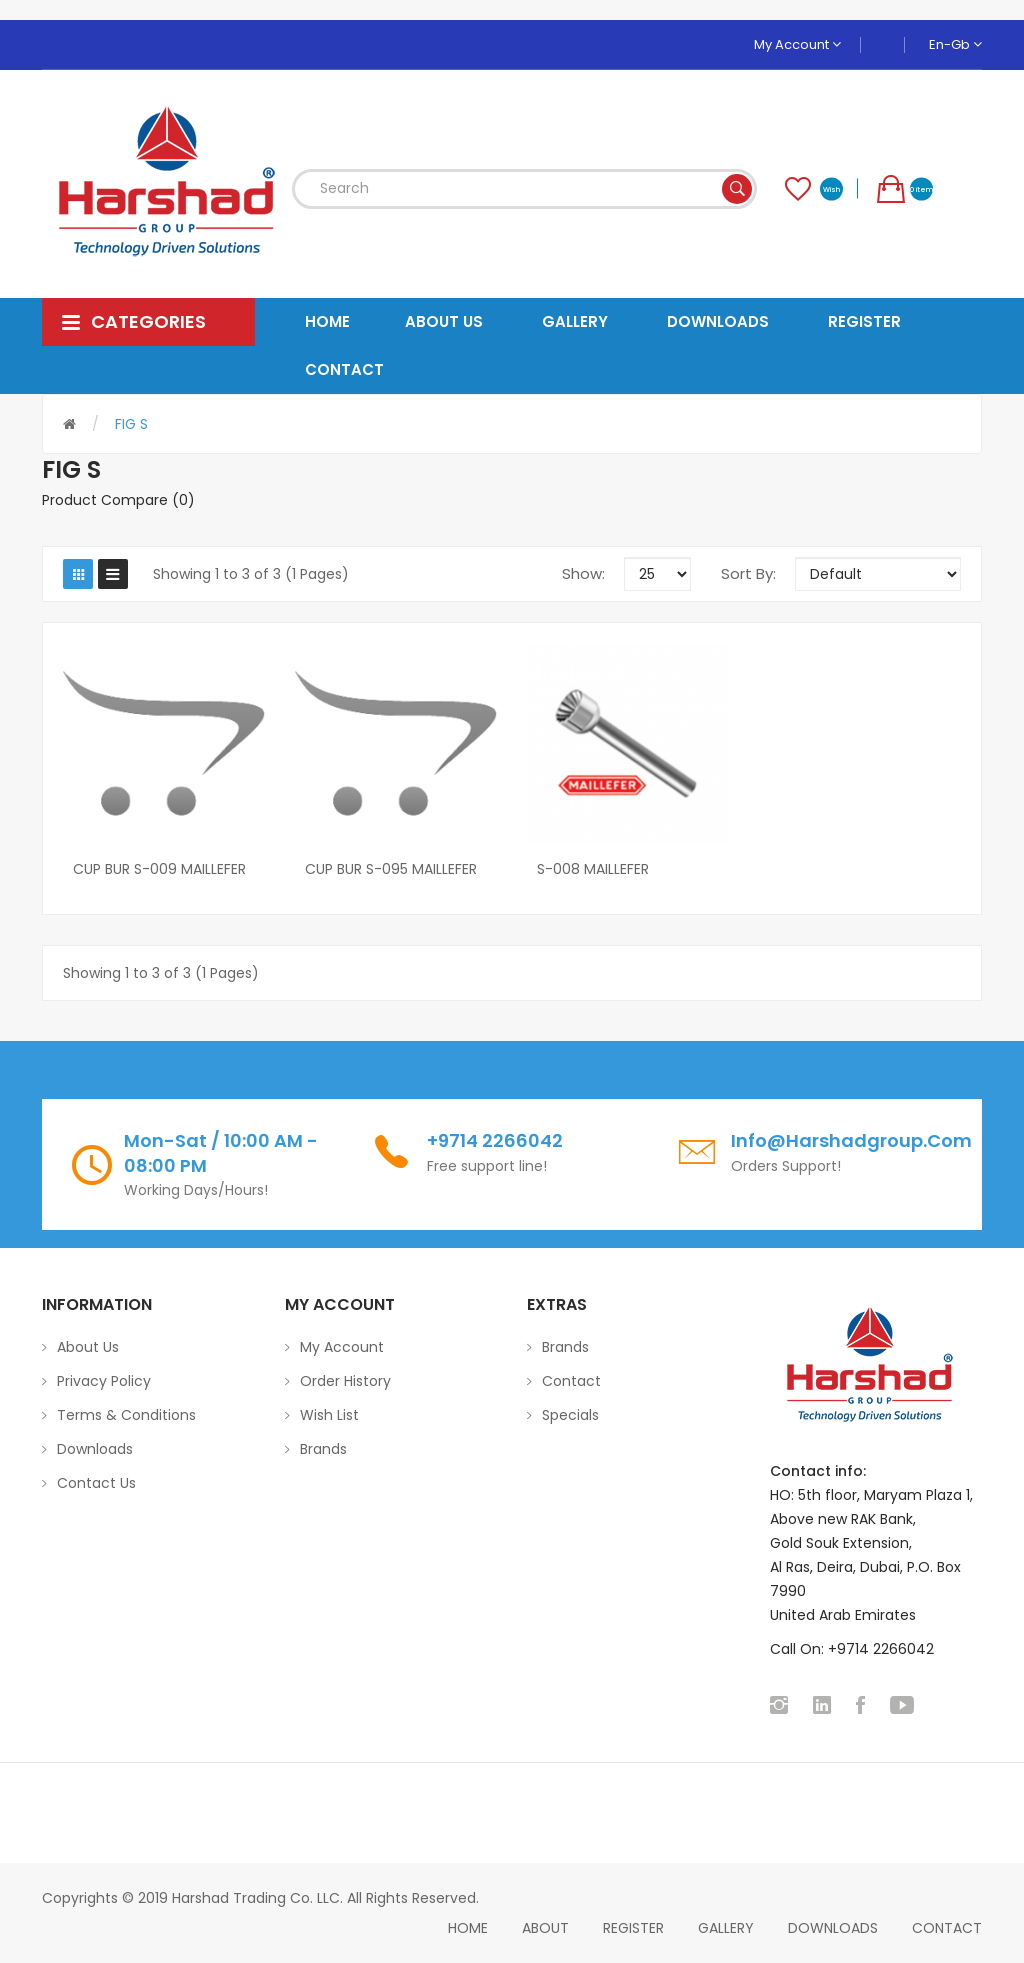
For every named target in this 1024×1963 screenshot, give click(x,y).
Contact (571, 1381)
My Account (797, 44)
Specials (570, 1415)
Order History (345, 1381)
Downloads (95, 1449)
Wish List (329, 1415)
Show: (583, 573)
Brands (323, 1449)
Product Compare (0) (118, 500)
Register (633, 1928)
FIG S (131, 424)
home (468, 1928)
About (545, 1928)
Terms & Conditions (126, 1415)
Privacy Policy (104, 1381)
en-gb (955, 44)
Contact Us (96, 1483)
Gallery (726, 1928)
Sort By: (748, 573)
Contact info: (818, 1471)
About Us (88, 1347)
